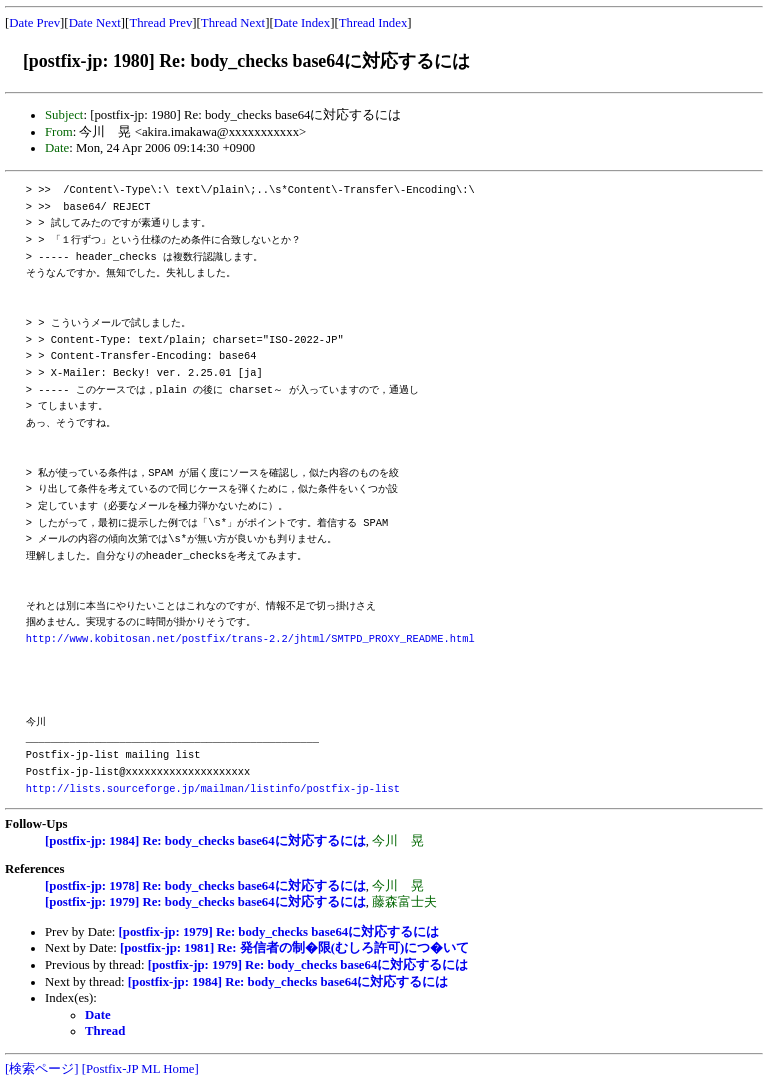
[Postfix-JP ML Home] (140, 1069)
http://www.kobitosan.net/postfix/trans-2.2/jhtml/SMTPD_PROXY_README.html (250, 639)
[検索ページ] (42, 1069)
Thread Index (373, 23)
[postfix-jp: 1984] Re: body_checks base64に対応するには (205, 841)
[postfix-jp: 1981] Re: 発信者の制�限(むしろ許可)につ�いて (294, 948)
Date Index (302, 23)
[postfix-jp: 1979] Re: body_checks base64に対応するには (205, 902)
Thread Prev (160, 23)
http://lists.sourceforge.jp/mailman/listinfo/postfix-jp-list (213, 789)
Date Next (95, 23)
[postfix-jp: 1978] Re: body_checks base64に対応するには (205, 886)
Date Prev (34, 23)
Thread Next (233, 23)
